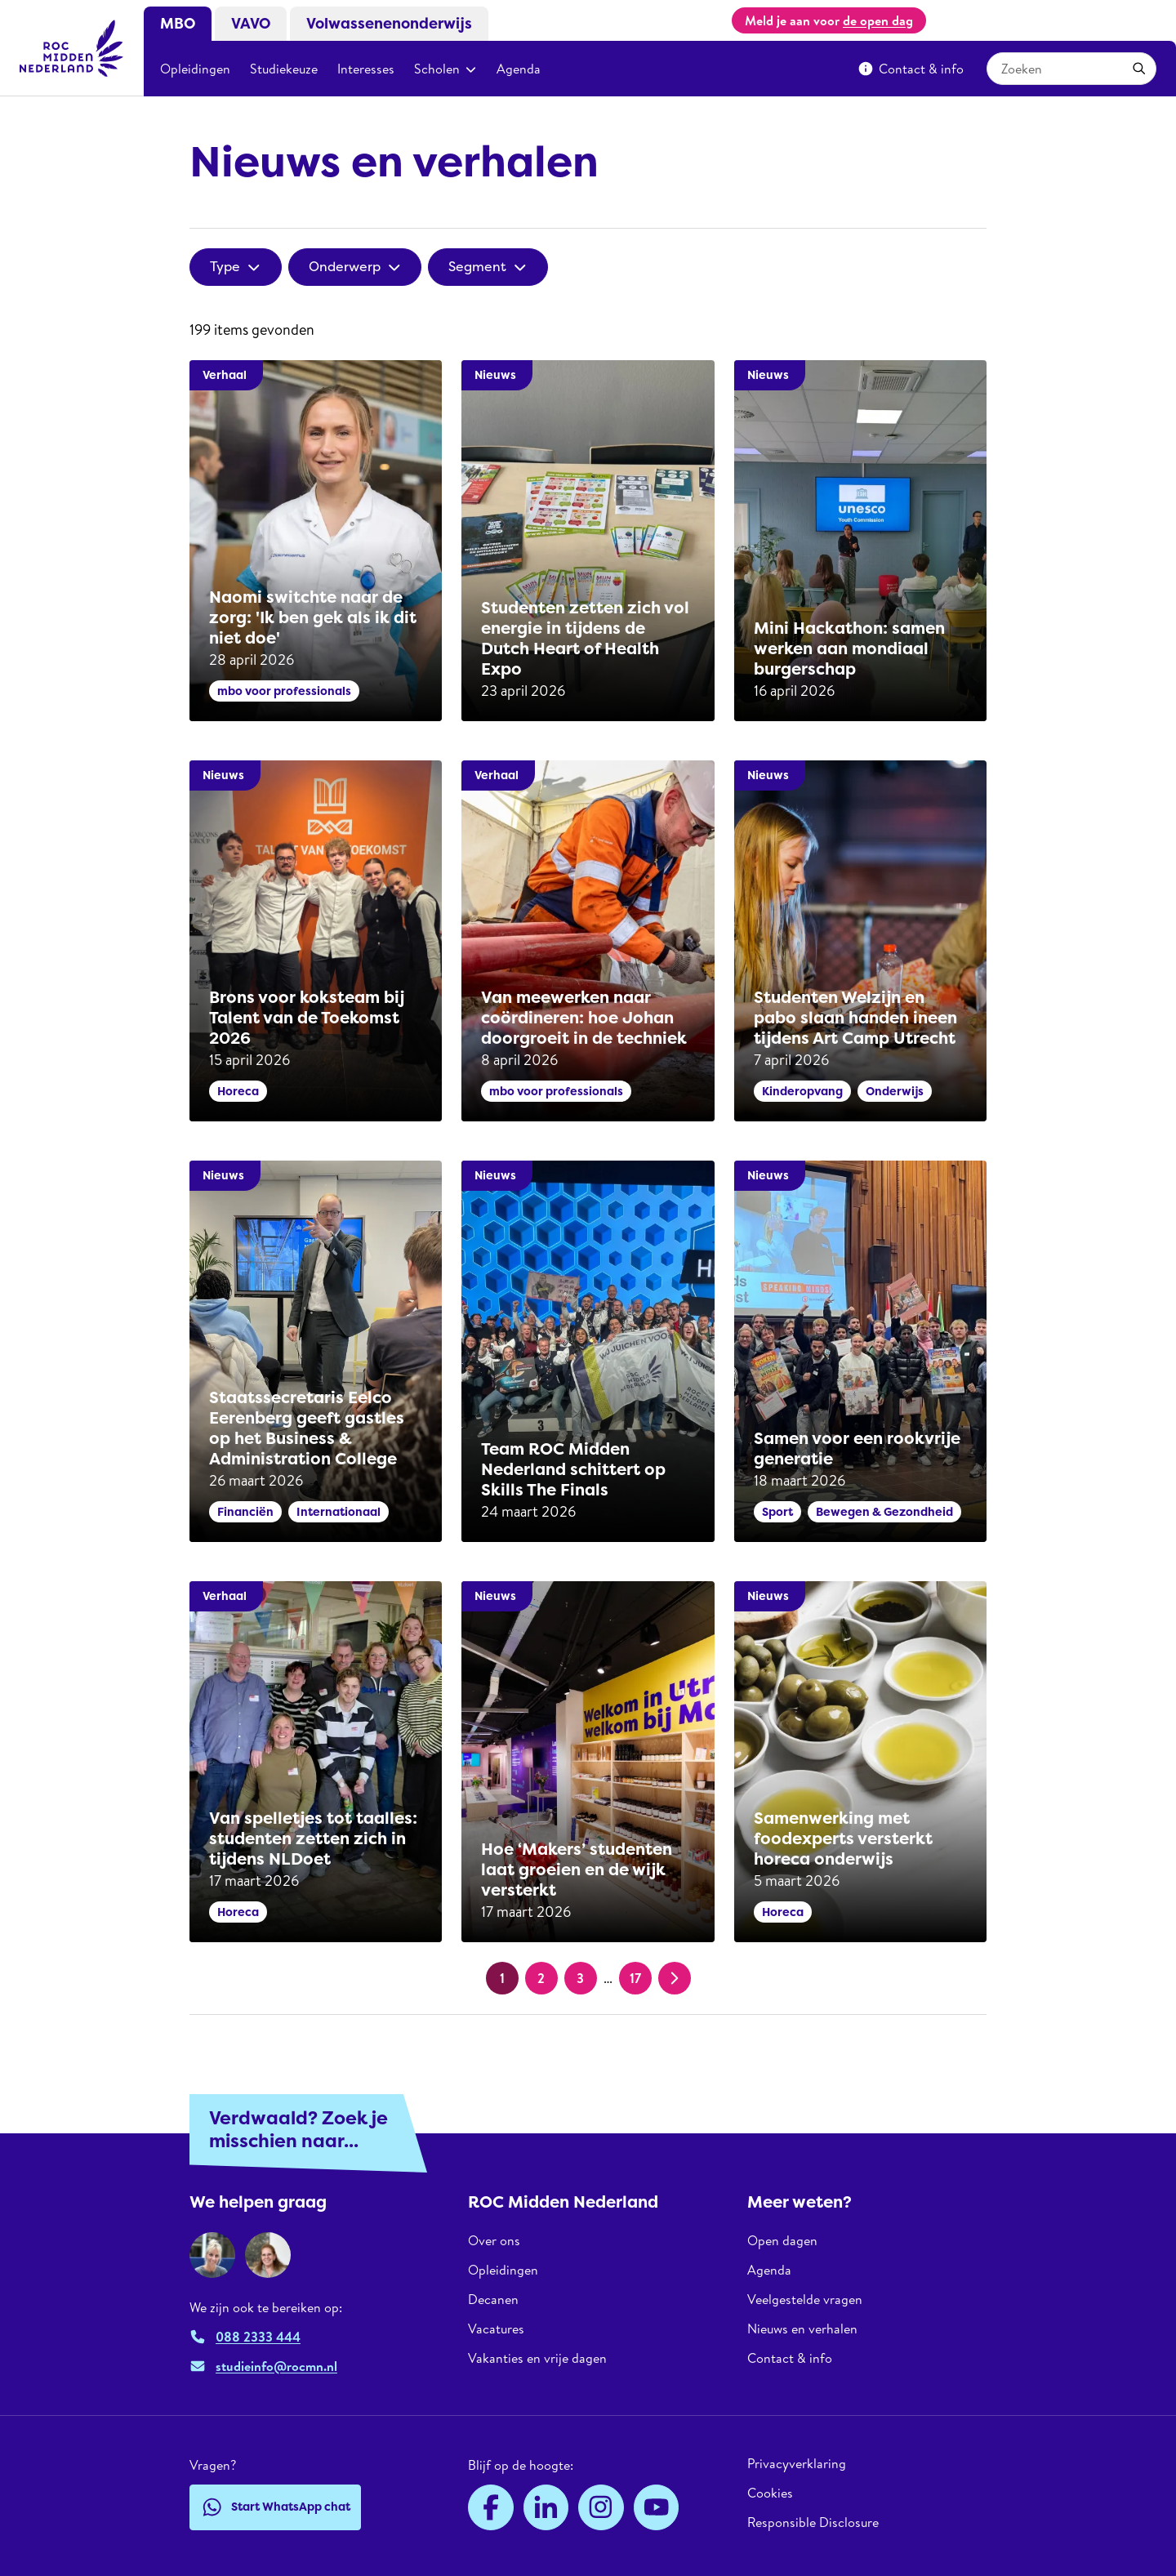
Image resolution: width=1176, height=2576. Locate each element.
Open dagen (782, 2240)
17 (635, 1978)
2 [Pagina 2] (541, 1978)
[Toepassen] (1139, 68)
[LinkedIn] (546, 2507)
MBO (177, 23)
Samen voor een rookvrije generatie (857, 1448)
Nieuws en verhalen (802, 2329)
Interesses (365, 69)
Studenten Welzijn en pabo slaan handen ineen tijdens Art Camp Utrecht (855, 1018)
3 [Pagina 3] (580, 1978)
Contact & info (911, 69)
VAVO (250, 23)
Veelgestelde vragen (804, 2299)
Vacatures (496, 2329)
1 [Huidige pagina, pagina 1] (502, 1978)
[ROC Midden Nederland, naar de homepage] (72, 48)
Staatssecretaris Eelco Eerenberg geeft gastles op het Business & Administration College (306, 1428)
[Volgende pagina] (674, 1978)
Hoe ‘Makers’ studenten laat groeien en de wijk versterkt (576, 1869)
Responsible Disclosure (813, 2522)
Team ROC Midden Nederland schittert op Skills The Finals (573, 1469)
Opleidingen (195, 69)
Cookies (770, 2493)
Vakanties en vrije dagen (537, 2358)
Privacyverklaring (796, 2463)
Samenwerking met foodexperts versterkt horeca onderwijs (843, 1838)
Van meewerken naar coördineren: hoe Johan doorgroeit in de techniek (584, 1018)
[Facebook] (491, 2507)
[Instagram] (601, 2507)
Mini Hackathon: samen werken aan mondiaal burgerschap (849, 648)
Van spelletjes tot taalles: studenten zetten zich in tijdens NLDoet (313, 1838)
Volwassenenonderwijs (389, 23)
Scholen (445, 69)
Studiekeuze (284, 69)
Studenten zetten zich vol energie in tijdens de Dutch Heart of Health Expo (585, 638)
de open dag (878, 20)
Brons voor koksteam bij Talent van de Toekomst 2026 (306, 1018)
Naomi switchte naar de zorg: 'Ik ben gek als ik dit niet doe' (312, 617)
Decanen (493, 2299)
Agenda (519, 69)
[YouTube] (656, 2507)
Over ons (494, 2240)
